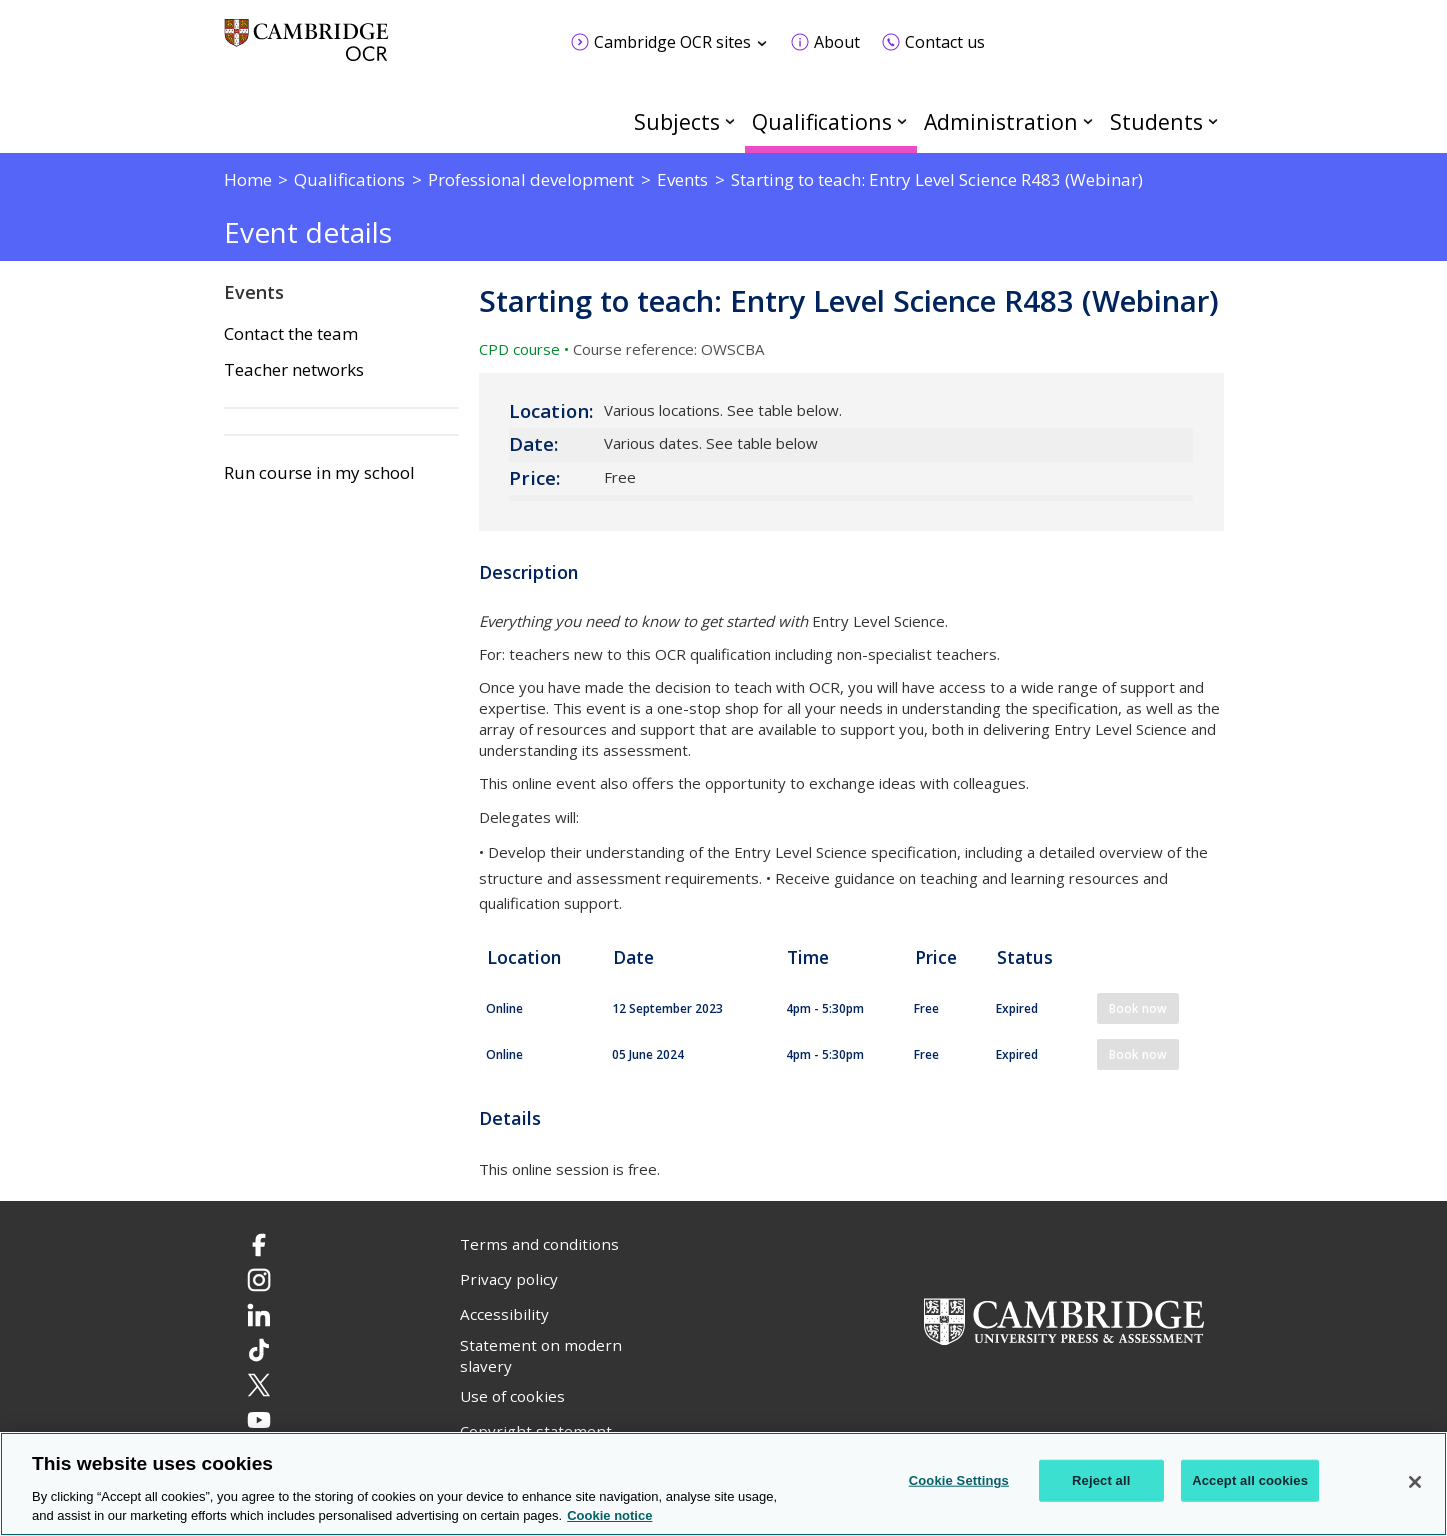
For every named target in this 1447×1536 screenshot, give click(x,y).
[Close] (1415, 1482)
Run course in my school (319, 473)
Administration (1001, 121)
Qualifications (822, 121)
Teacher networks (294, 370)
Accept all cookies (1250, 1480)
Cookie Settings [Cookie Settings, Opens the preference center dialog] (959, 1480)
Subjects (677, 121)
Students (1156, 121)
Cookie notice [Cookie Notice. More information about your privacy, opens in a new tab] (609, 1515)
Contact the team (291, 334)
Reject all (1101, 1480)
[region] (723, 1484)
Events (254, 292)
